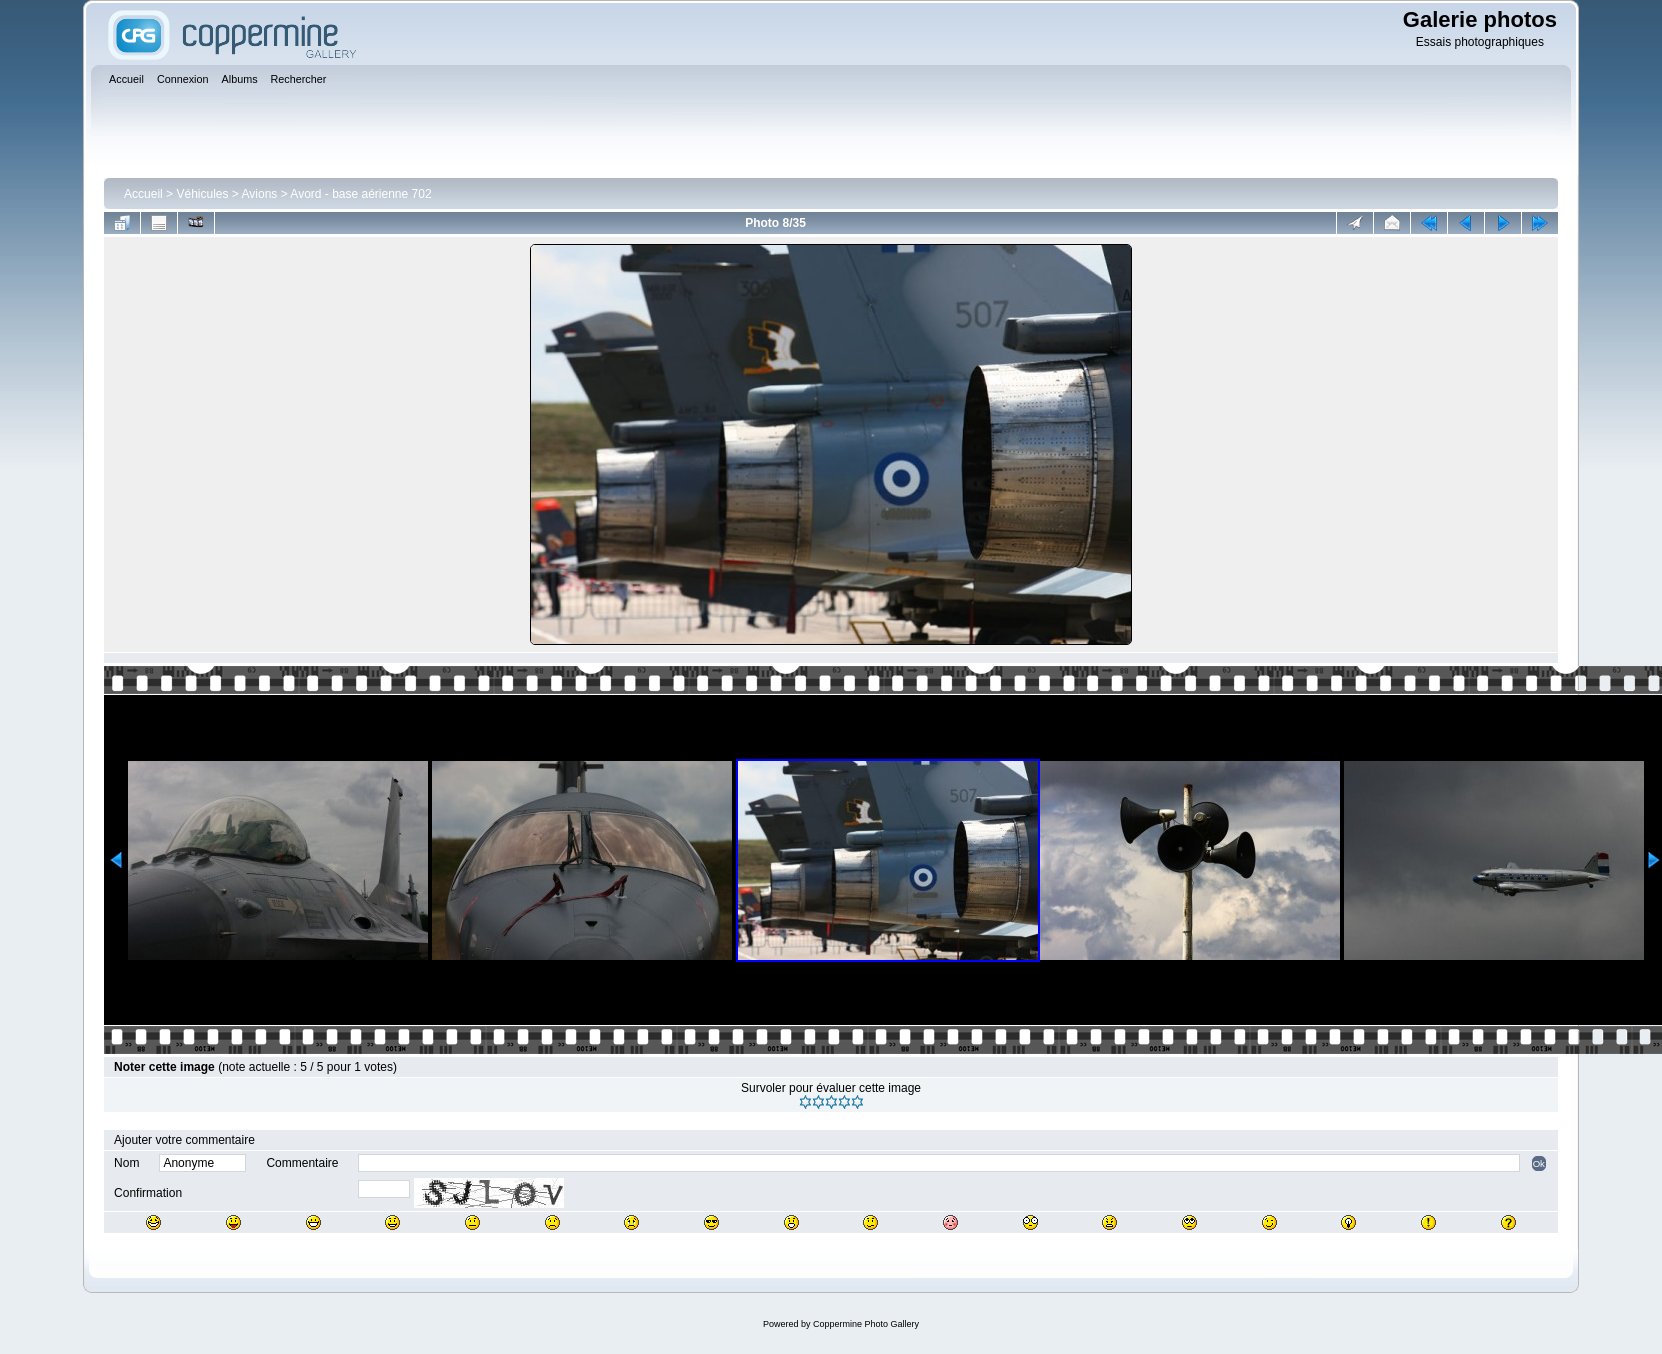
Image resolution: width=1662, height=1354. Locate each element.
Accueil (143, 194)
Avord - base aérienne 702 (360, 194)
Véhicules (202, 194)
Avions (260, 194)
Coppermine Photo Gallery (866, 1324)
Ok (1539, 1163)
